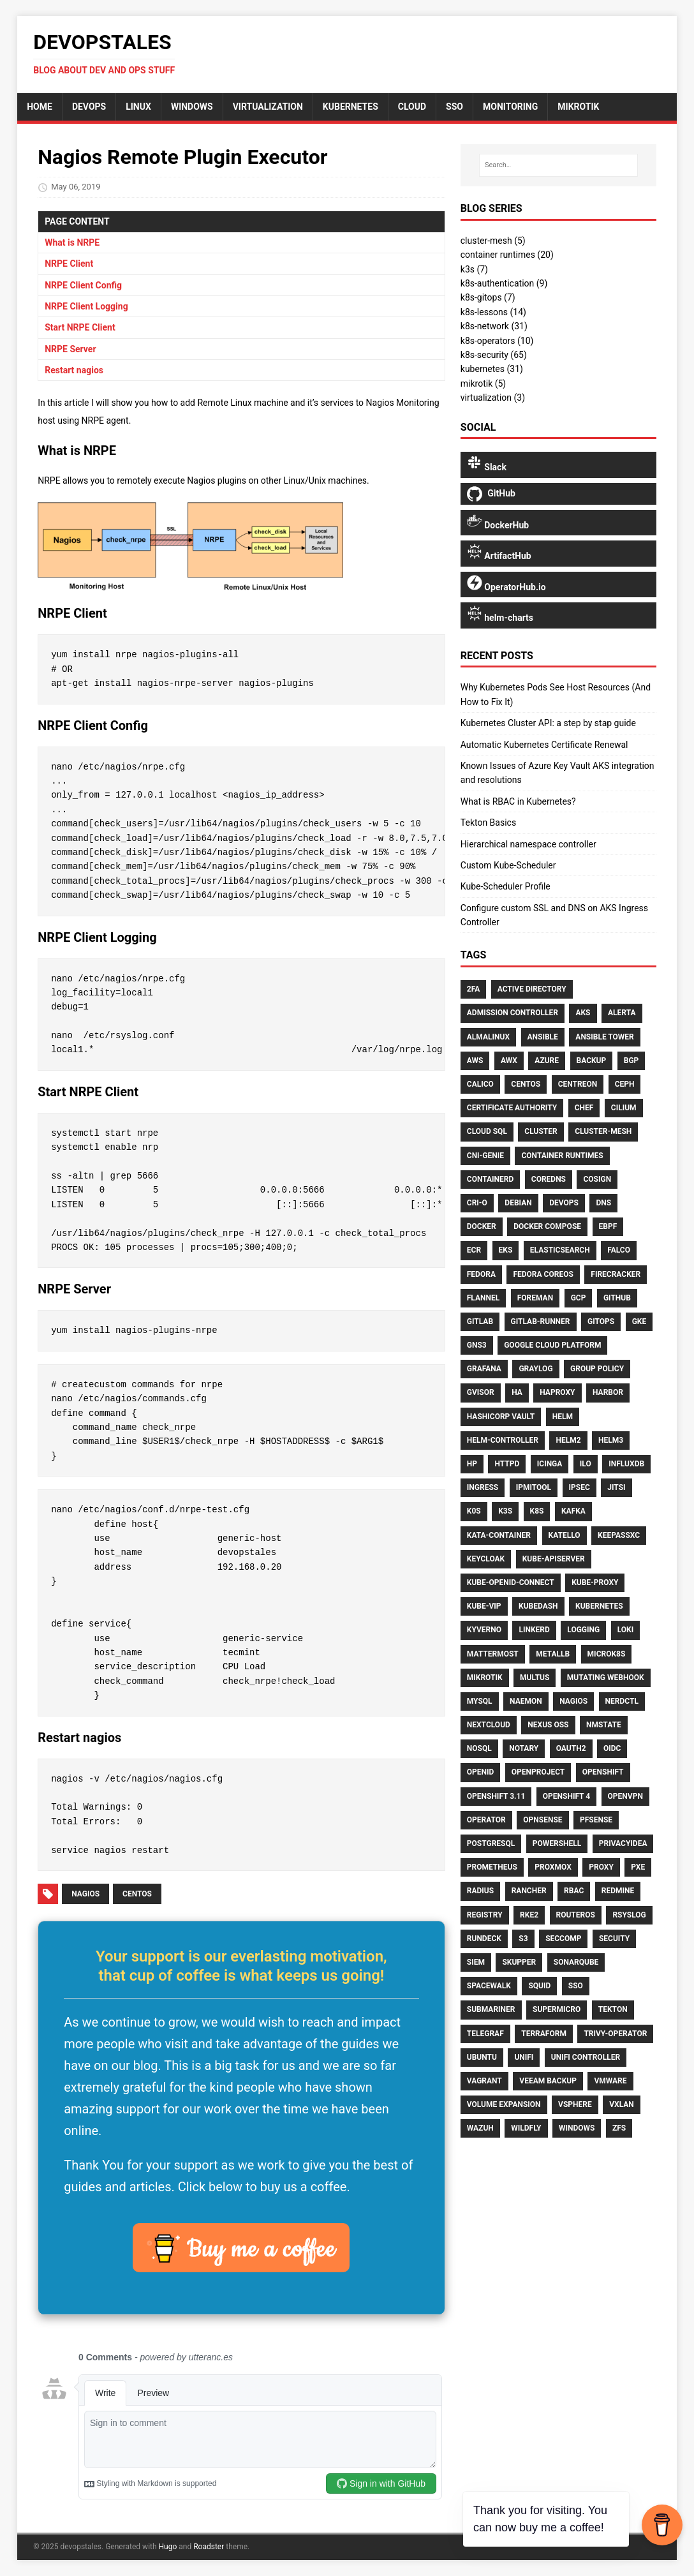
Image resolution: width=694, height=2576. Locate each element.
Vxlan (621, 2104)
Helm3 (610, 1440)
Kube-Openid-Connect (510, 1582)
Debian (518, 1202)
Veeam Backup (548, 2080)
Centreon (578, 1084)
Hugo (168, 2546)
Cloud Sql (487, 1131)
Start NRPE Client (80, 327)
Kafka (573, 1511)
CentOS (137, 1893)
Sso (575, 1985)
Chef (584, 1107)
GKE (639, 1321)
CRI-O (477, 1202)
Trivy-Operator (615, 2033)
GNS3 (477, 1345)
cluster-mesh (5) (493, 240)
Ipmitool (533, 1487)
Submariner (491, 2009)
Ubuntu (482, 2057)
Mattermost (493, 1653)
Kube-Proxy (595, 1582)
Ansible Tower (604, 1036)
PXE (638, 1867)
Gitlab (480, 1321)
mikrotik (578, 106)
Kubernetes (350, 106)
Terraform (543, 2033)
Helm (562, 1416)
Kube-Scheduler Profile (505, 886)
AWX (509, 1060)
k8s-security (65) (494, 355)
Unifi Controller (585, 2057)
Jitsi (616, 1487)
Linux (138, 106)
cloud (412, 106)
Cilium (624, 1107)
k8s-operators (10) (497, 341)
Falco (618, 1250)
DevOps (89, 106)
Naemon (526, 1701)
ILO (585, 1463)
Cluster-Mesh (603, 1131)
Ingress (482, 1487)
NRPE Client (69, 263)
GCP (578, 1297)
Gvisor (480, 1392)
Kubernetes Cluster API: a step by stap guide (548, 723)
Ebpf (608, 1226)
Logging (583, 1629)
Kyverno (484, 1629)
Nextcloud (488, 1724)
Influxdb (626, 1463)
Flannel (483, 1297)
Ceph (625, 1084)
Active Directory (532, 989)
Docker (481, 1226)
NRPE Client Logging (86, 306)
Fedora (481, 1274)
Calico (480, 1084)
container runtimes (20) (507, 254)
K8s (537, 1511)
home (39, 106)
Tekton (613, 2009)
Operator (486, 1819)
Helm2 (568, 1440)
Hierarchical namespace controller (528, 844)
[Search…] (558, 165)
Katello (564, 1535)
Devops (564, 1202)
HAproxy (557, 1392)
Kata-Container (499, 1535)
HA (517, 1392)
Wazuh (480, 2128)
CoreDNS (548, 1179)
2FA (473, 989)
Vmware (610, 2080)
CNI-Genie (485, 1155)
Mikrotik (485, 1677)
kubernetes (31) (492, 369)
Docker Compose (547, 1226)
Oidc (612, 1748)
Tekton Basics (488, 822)
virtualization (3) (493, 397)
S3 (523, 1938)
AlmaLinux (488, 1036)
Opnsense (542, 1819)
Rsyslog (629, 1914)
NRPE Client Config (83, 285)
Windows (192, 106)
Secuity (614, 1938)
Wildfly (526, 2128)
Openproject (538, 1772)
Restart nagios (74, 370)
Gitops (600, 1321)
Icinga (550, 1463)
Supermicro (556, 2009)
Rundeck (484, 1938)
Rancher (529, 1890)
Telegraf (485, 2033)
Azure (547, 1060)
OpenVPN (625, 1796)
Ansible (543, 1036)
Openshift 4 (566, 1796)
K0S (474, 1511)
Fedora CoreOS (543, 1274)
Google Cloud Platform (552, 1345)
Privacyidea (623, 1843)
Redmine (618, 1890)
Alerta (622, 1012)
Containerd (490, 1179)
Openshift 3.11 (496, 1796)
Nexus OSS (548, 1724)
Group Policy (597, 1368)
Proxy (601, 1867)
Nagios (85, 1893)
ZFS (619, 2128)
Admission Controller (512, 1012)
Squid (539, 1985)
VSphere (575, 2104)
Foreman (535, 1297)
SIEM (476, 1962)
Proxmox (553, 1867)
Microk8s (606, 1653)
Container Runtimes (562, 1155)
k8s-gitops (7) (488, 297)
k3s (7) (474, 269)
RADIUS (480, 1890)
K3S (505, 1511)
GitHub (617, 1297)
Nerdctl (622, 1701)
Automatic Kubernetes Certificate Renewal (544, 745)
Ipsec (579, 1487)
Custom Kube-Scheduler (508, 865)
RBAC (574, 1890)
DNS (603, 1202)
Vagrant (484, 2080)
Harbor (608, 1392)
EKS (506, 1250)
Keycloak (486, 1558)
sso (454, 106)
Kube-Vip (484, 1606)
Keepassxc (619, 1535)
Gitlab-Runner (540, 1321)
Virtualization (268, 106)
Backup (592, 1060)
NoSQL (479, 1748)
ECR (474, 1250)
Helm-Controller (502, 1440)
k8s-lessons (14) (493, 312)
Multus (534, 1677)
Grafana (484, 1368)
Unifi (523, 2057)
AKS (582, 1012)
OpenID (480, 1772)
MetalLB (553, 1653)
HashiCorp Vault (501, 1416)
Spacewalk (489, 1985)
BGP (631, 1060)
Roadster (208, 2546)
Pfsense (596, 1819)
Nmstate (603, 1724)
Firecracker (615, 1274)
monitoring (510, 106)
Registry (485, 1914)
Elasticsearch (560, 1250)
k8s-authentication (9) (504, 283)
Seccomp (563, 1938)
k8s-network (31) (494, 326)
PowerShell (557, 1843)
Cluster (540, 1131)
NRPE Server (70, 349)
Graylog (535, 1368)
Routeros (575, 1914)
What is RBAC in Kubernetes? (518, 801)
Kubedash (538, 1606)
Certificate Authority (512, 1107)
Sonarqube (576, 1962)
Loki (625, 1629)
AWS (475, 1060)
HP (472, 1463)
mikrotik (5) (483, 383)
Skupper (519, 1962)
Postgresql (491, 1843)
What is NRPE (72, 242)
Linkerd (534, 1629)
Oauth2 (571, 1748)
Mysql (479, 1701)
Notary (523, 1748)
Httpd (506, 1463)
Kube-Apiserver (553, 1558)
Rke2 (529, 1914)
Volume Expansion (504, 2104)
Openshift (603, 1772)
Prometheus (492, 1867)
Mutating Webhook (605, 1677)
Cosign (597, 1179)
